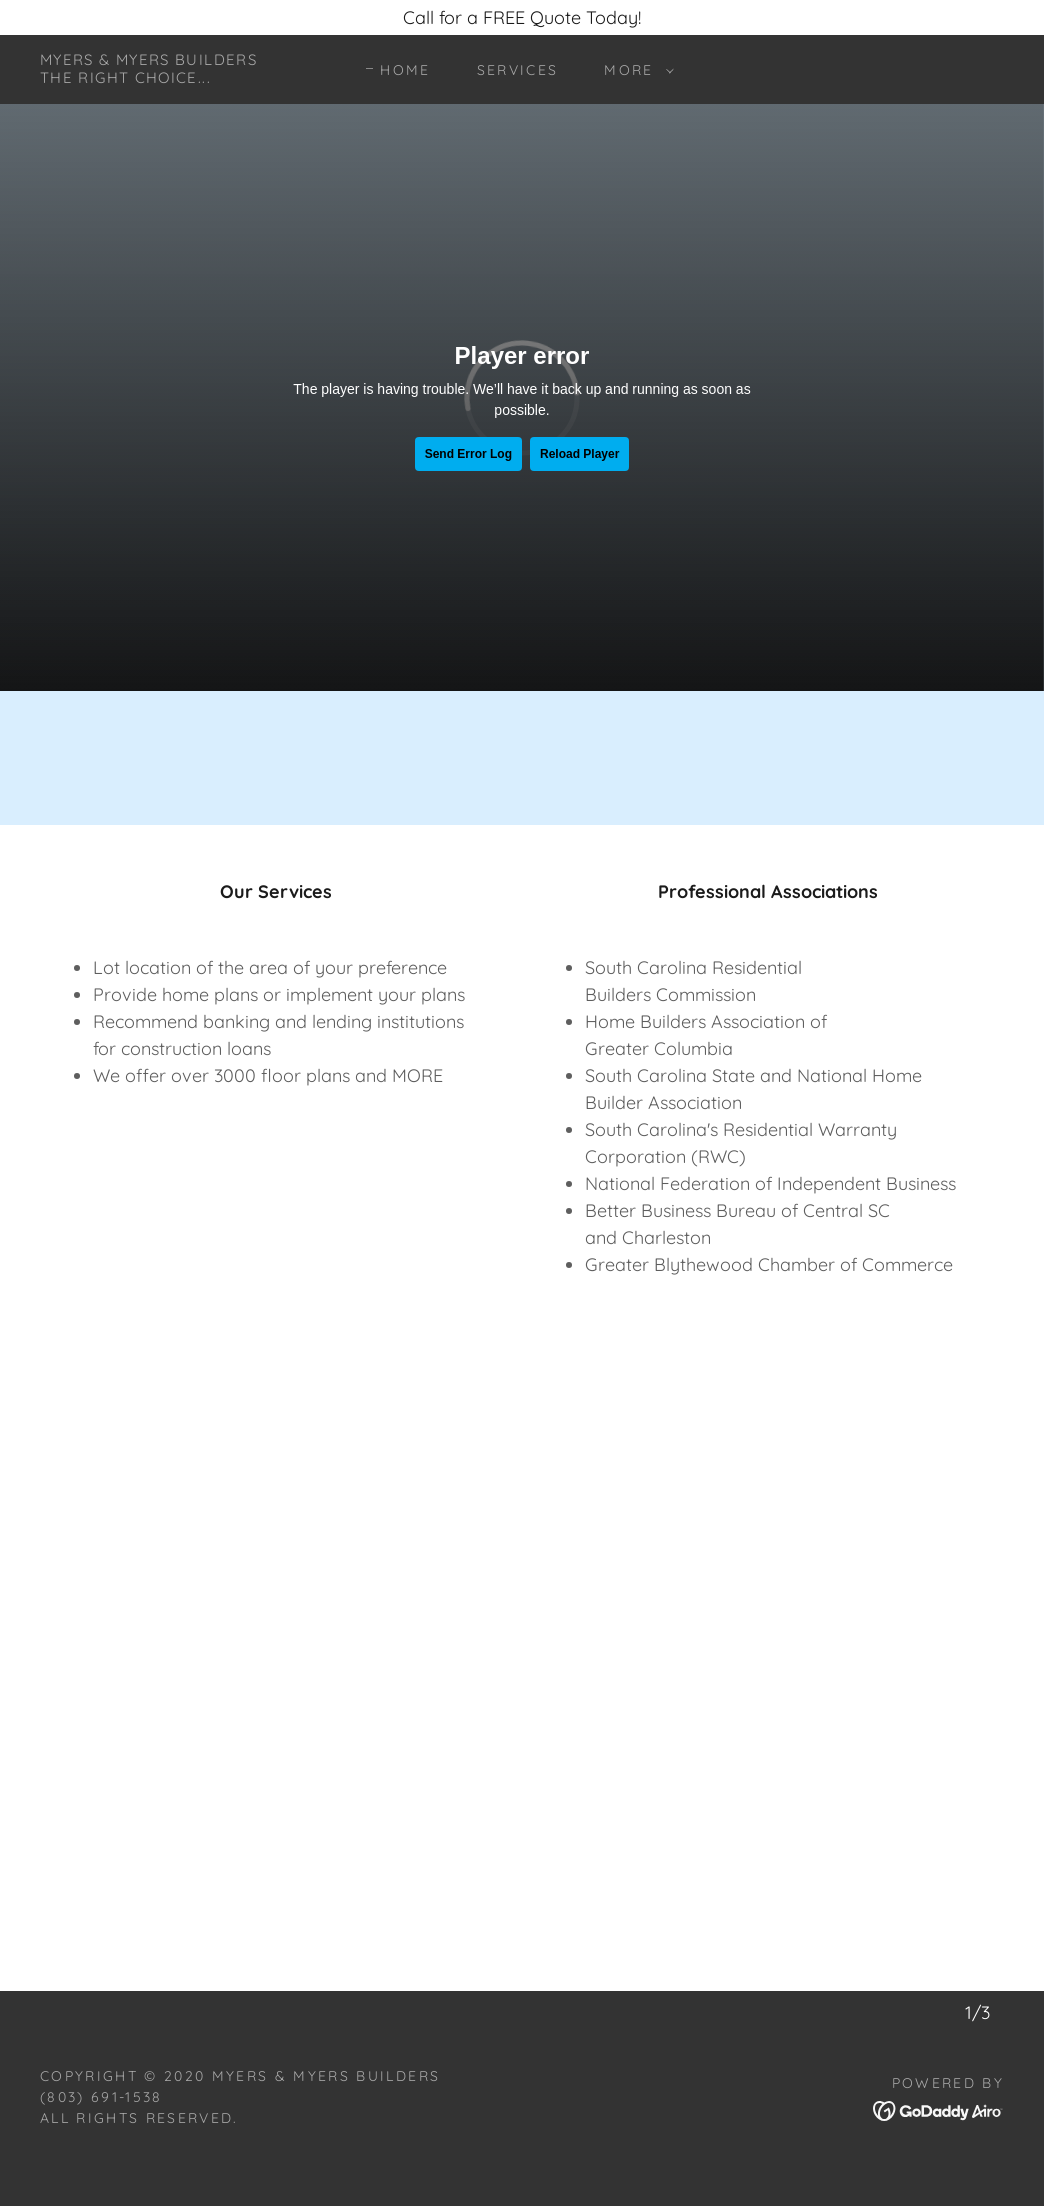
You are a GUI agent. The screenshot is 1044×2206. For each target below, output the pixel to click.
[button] (633, 70)
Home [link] (405, 70)
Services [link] (518, 70)
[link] (148, 76)
